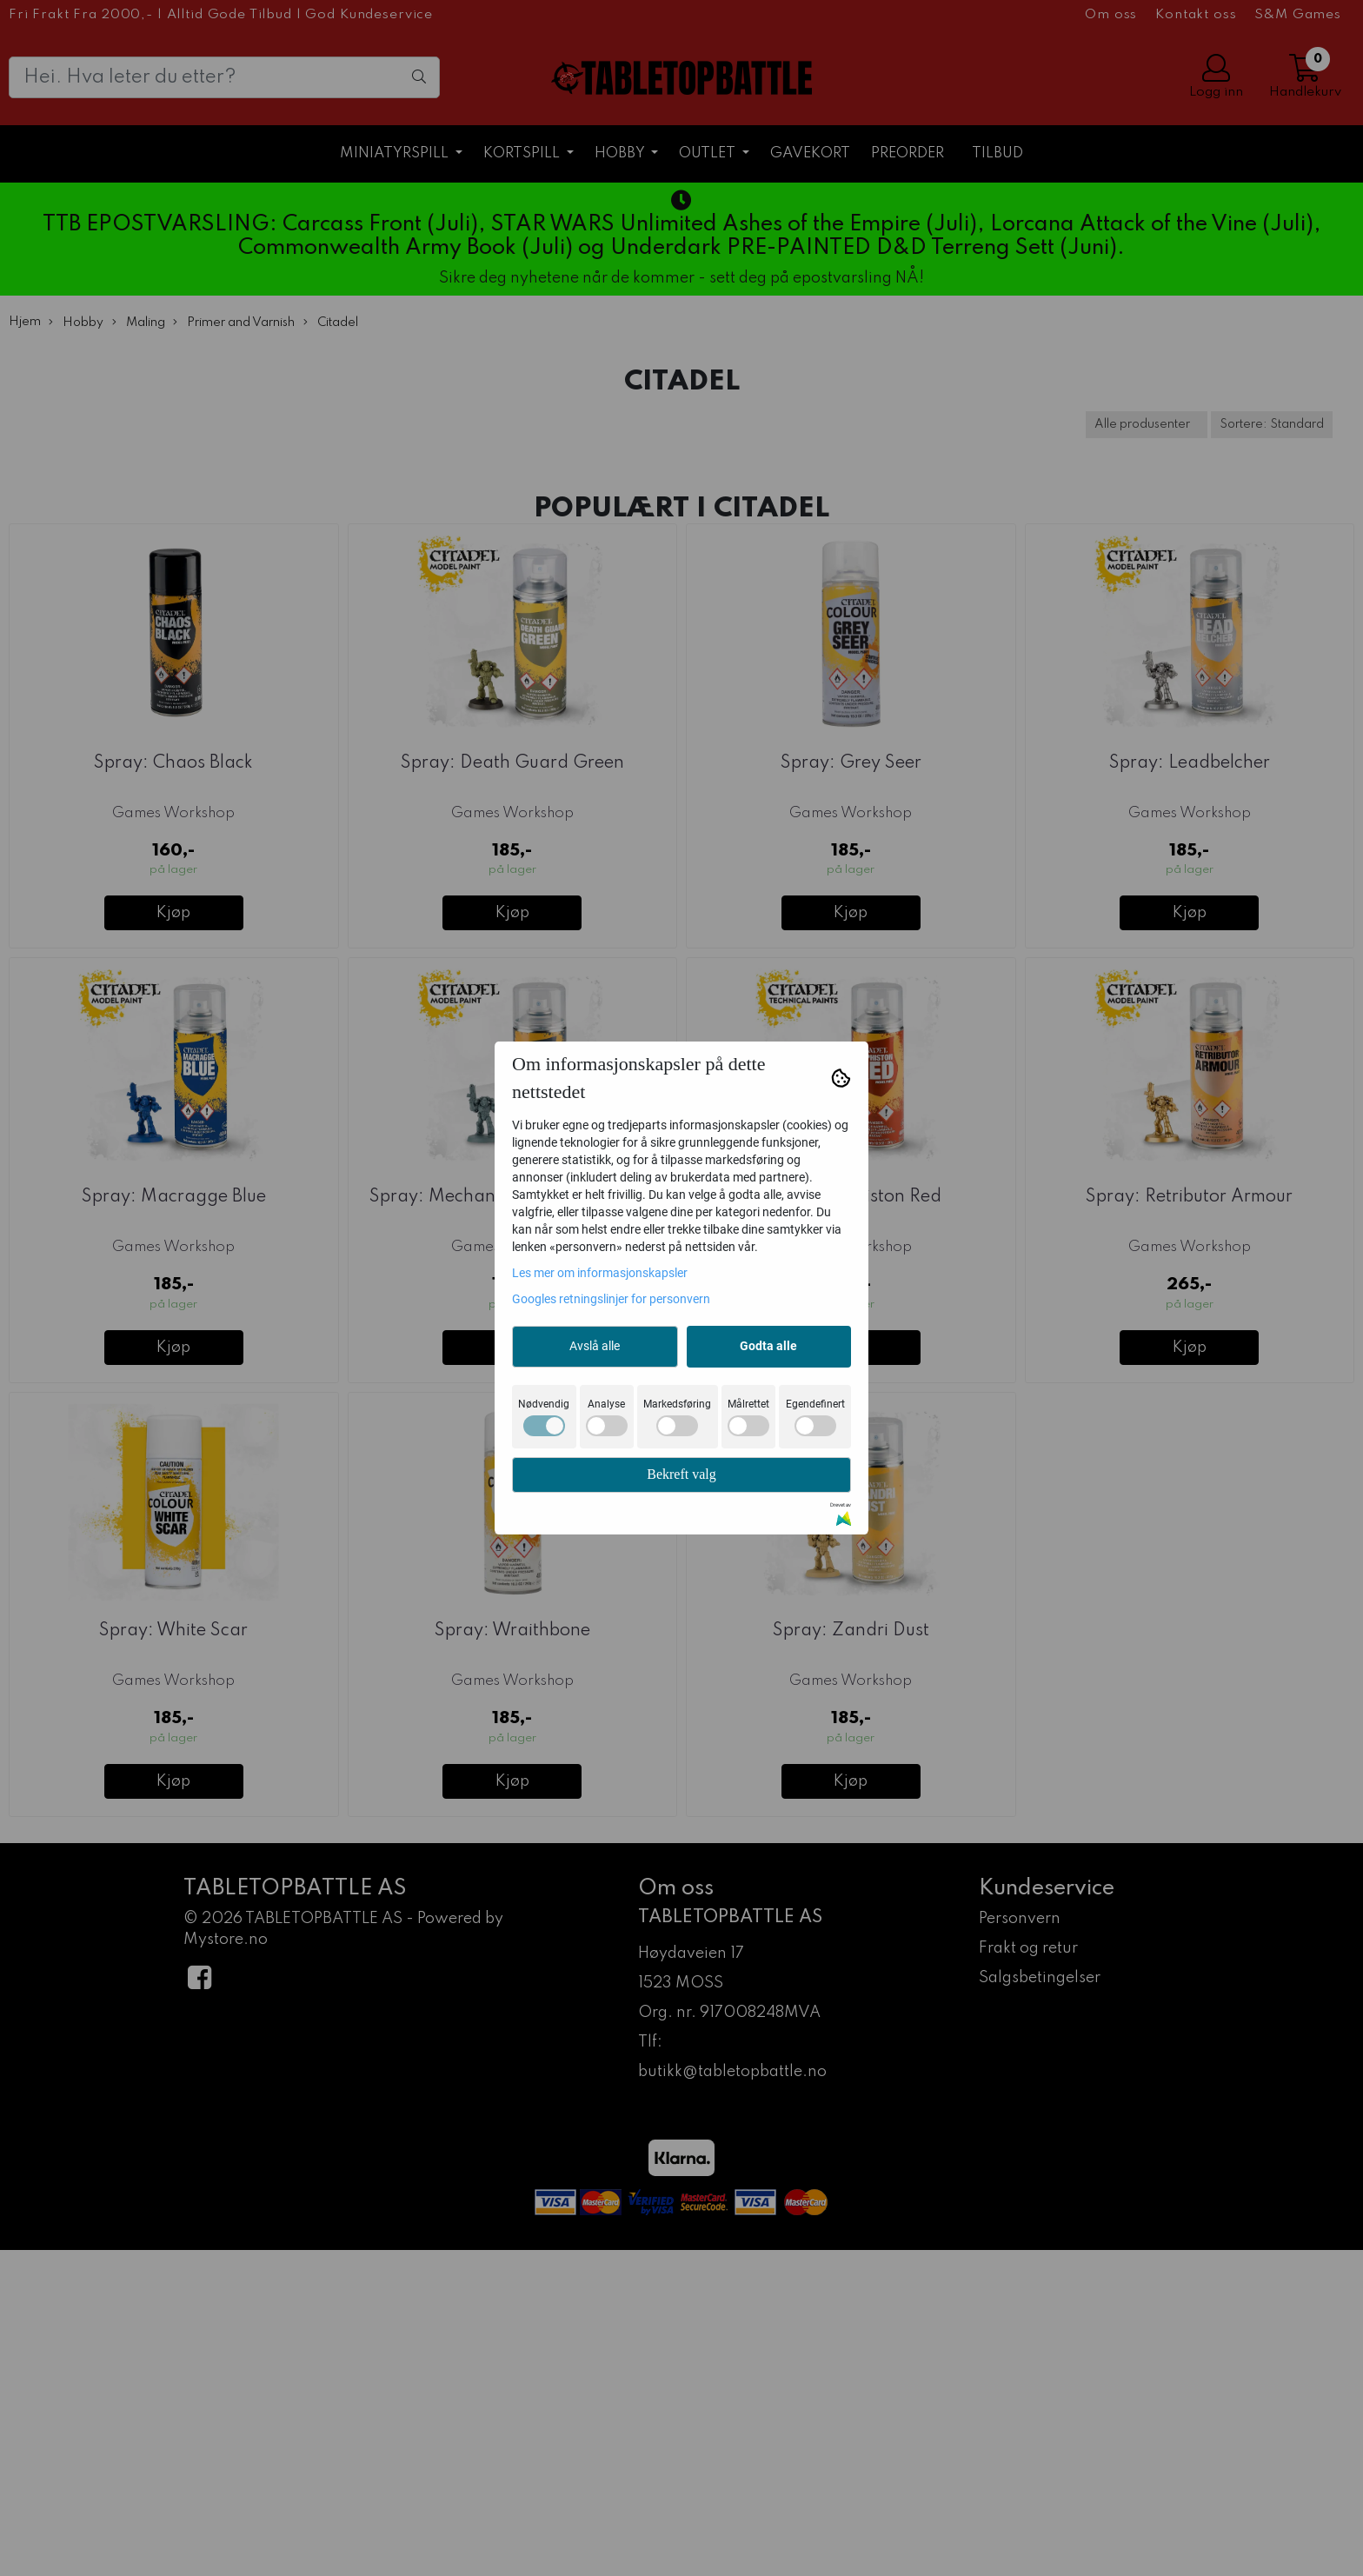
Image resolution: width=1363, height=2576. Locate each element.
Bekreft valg (681, 1474)
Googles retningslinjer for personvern (611, 1299)
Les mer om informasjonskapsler (600, 1273)
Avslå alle (594, 1346)
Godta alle (768, 1346)
